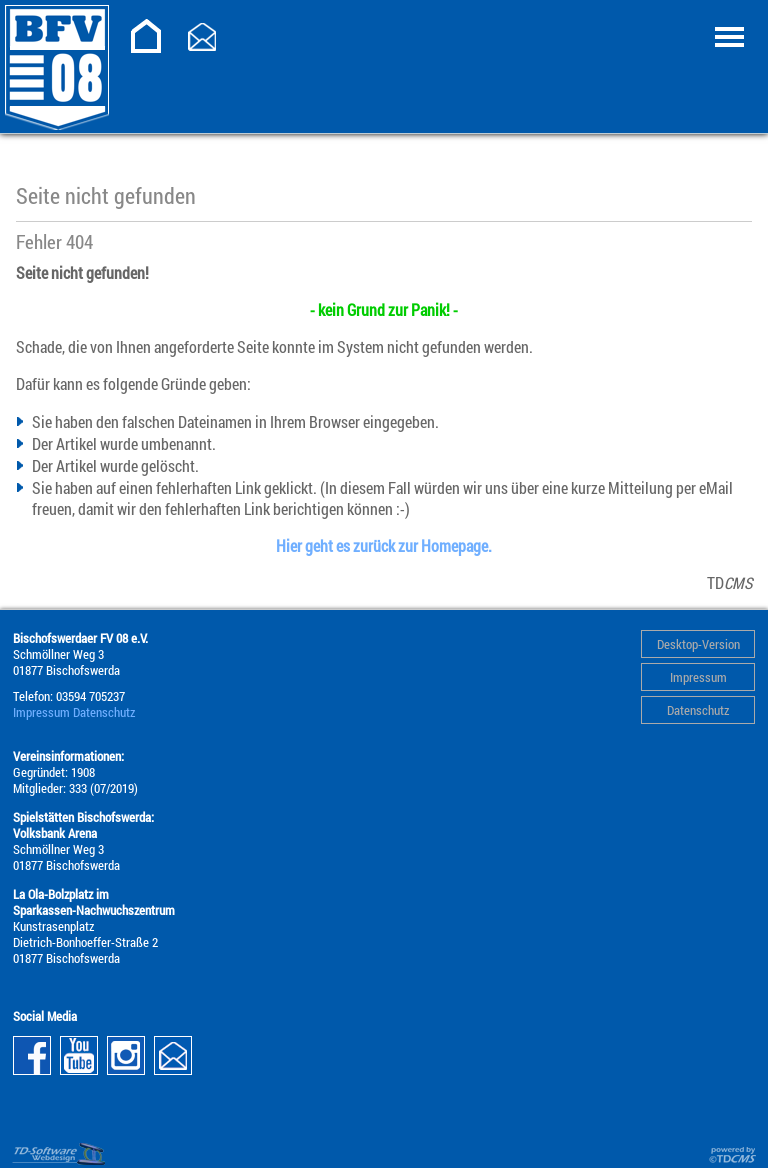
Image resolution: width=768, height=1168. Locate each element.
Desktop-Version (698, 644)
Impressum (698, 677)
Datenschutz (698, 710)
